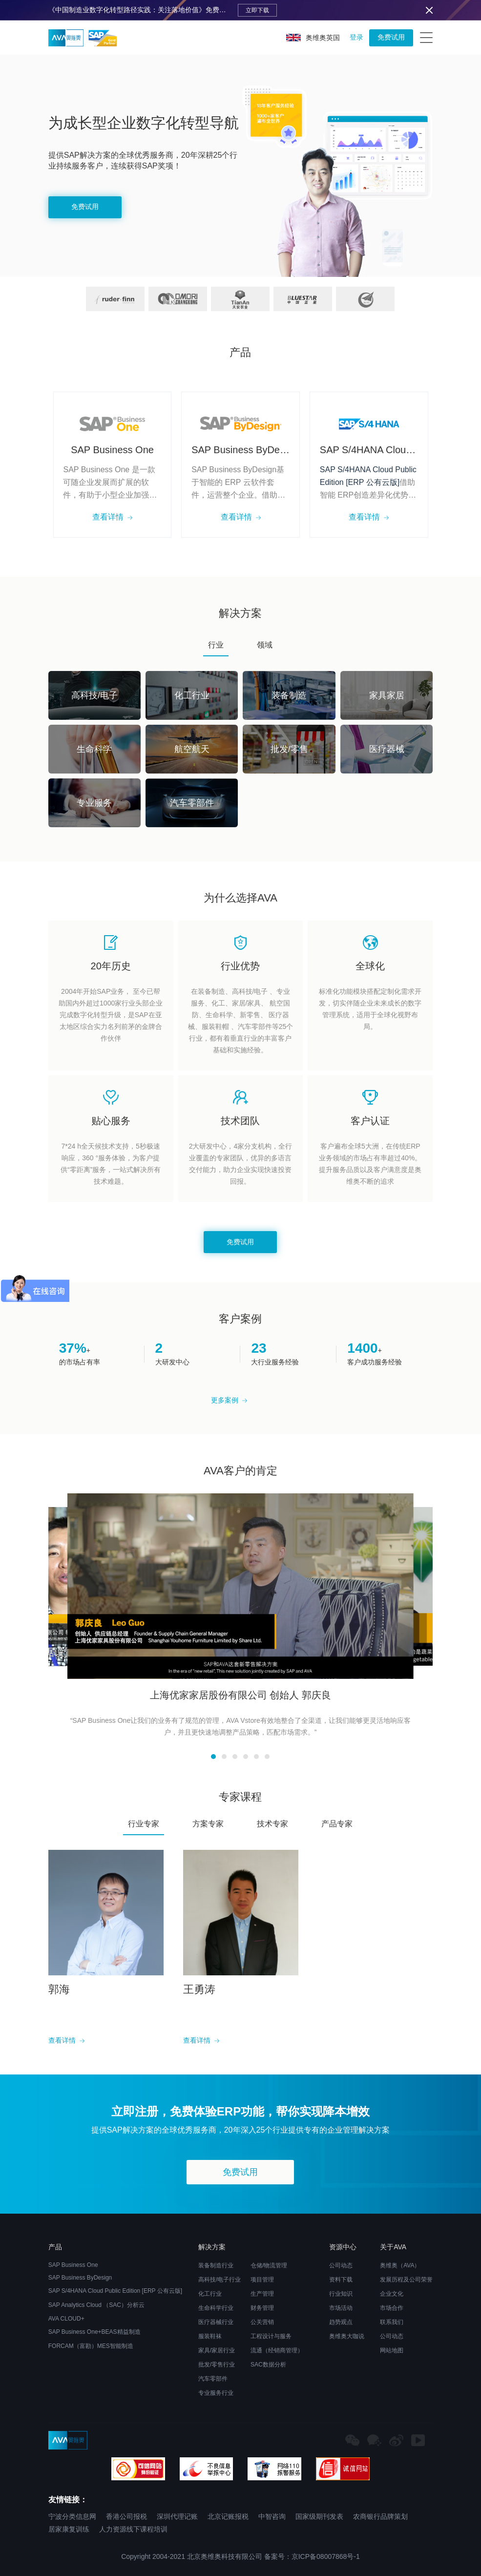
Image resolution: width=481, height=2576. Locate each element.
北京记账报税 (228, 2516)
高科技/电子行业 (219, 2279)
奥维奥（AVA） (400, 2265)
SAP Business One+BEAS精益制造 (94, 2331)
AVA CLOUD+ (66, 2318)
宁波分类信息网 (72, 2516)
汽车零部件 (213, 2378)
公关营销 (262, 2322)
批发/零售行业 (216, 2364)
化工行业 (210, 2293)
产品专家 (337, 1824)
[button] (213, 1756)
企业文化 (391, 2293)
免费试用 (391, 37)
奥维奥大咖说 (346, 2336)
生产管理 (262, 2293)
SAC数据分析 (268, 2364)
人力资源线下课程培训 (133, 2529)
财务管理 (262, 2307)
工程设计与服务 (271, 2336)
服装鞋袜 (210, 2336)
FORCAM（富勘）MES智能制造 (90, 2346)
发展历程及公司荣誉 (406, 2279)
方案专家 (208, 1824)
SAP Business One (73, 2265)
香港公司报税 (126, 2516)
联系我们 (391, 2322)
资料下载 (341, 2279)
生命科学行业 (215, 2307)
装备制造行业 (215, 2265)
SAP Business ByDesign (80, 2277)
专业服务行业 (215, 2392)
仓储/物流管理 (269, 2265)
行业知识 (341, 2293)
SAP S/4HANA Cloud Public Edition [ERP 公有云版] (115, 2290)
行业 (216, 645)
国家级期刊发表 (319, 2516)
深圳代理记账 (177, 2516)
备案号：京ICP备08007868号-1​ (312, 2556)
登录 (356, 37)
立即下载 (257, 10)
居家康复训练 (68, 2529)
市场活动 (341, 2307)
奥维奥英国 (313, 38)
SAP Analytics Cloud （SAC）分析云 (96, 2305)
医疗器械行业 (215, 2322)
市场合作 (391, 2307)
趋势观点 (341, 2322)
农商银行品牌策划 (380, 2516)
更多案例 (229, 1400)
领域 (264, 645)
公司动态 (341, 2265)
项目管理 (262, 2279)
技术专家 (272, 1824)
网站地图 (391, 2350)
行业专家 (143, 1824)
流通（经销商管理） (277, 2350)
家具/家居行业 (216, 2350)
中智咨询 (272, 2516)
